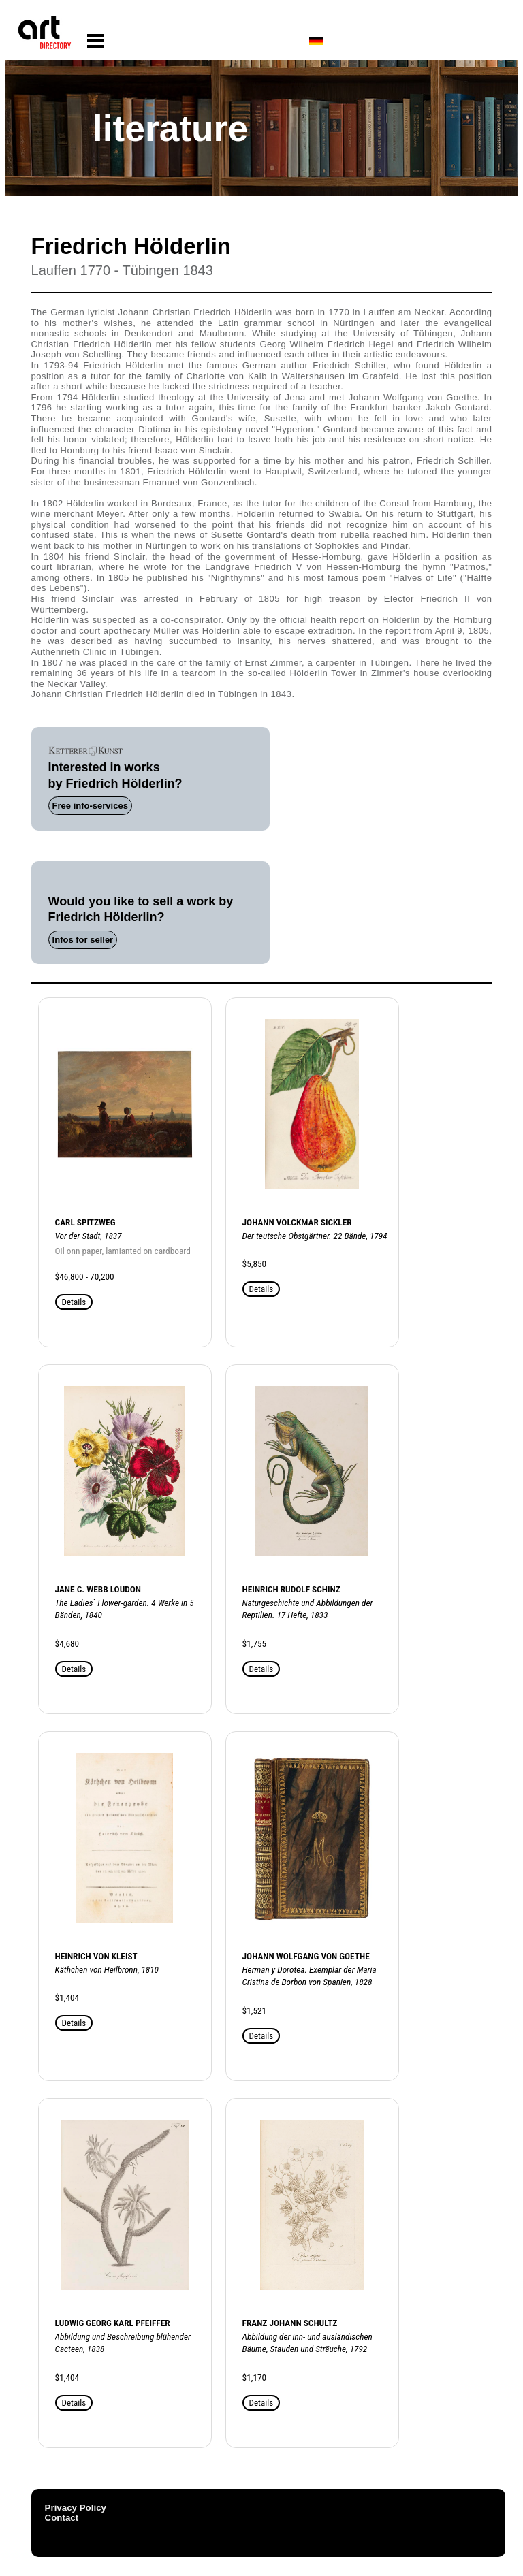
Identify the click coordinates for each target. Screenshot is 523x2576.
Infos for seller (83, 940)
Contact (62, 2518)
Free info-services (90, 806)
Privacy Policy (75, 2507)
